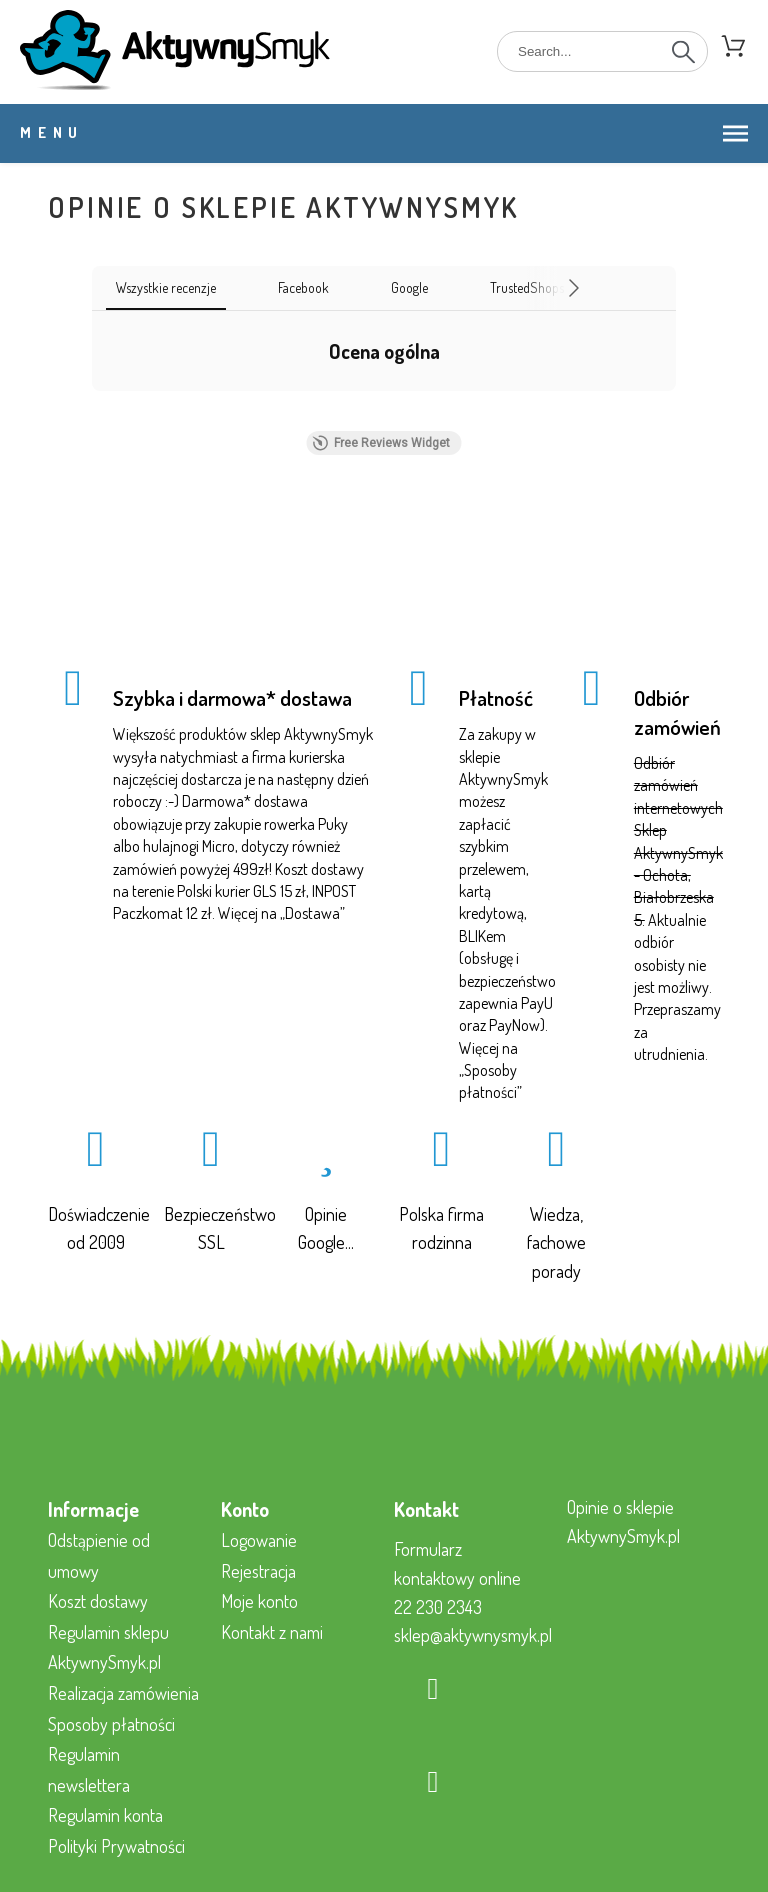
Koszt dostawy (98, 1601)
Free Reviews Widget (381, 443)
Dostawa (312, 913)
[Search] (602, 51)
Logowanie (259, 1540)
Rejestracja (258, 1571)
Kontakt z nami (272, 1632)
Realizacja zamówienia (123, 1693)
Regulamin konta (105, 1815)
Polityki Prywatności (116, 1846)
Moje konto (259, 1601)
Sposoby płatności (111, 1724)
